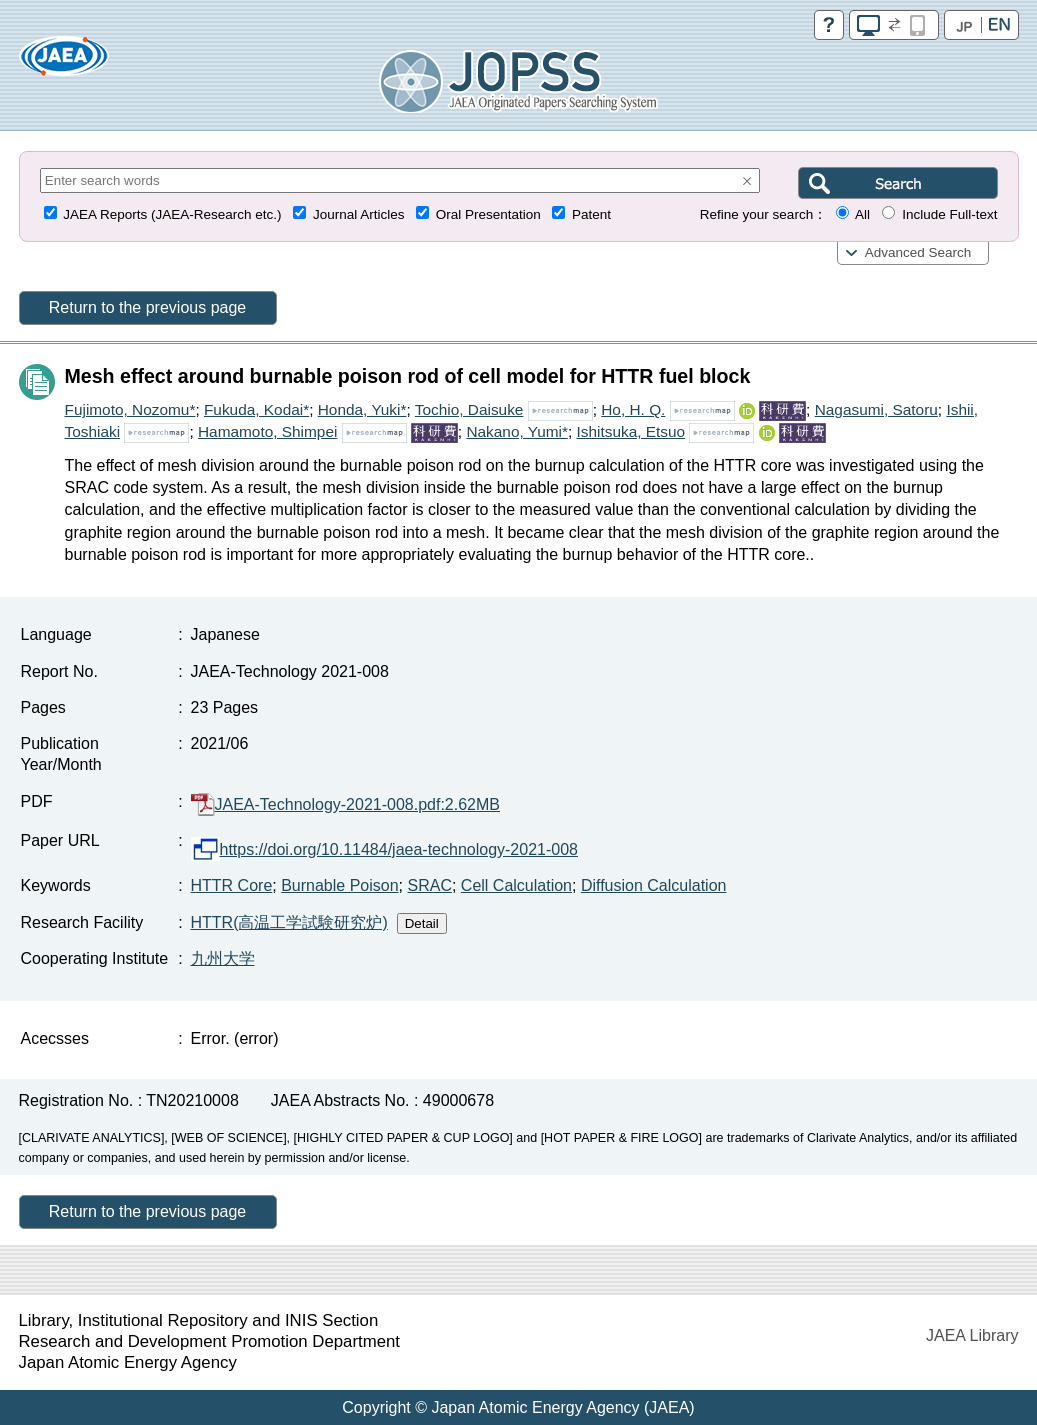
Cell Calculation (516, 885)
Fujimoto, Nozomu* (130, 409)
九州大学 (223, 958)
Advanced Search (918, 252)
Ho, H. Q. (633, 409)
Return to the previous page (147, 307)
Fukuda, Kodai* (256, 409)
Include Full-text (949, 214)
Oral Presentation (488, 214)
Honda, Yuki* (362, 409)
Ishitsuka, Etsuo (630, 431)
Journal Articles (359, 214)
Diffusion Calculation (654, 885)
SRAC (429, 885)
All (862, 214)
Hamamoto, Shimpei (267, 431)
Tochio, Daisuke (469, 409)
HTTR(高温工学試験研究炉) (289, 922)
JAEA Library (972, 1335)
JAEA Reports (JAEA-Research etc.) (172, 214)
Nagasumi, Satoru (876, 409)
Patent (591, 214)
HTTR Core (232, 885)
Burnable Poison (339, 885)
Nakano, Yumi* (517, 431)
